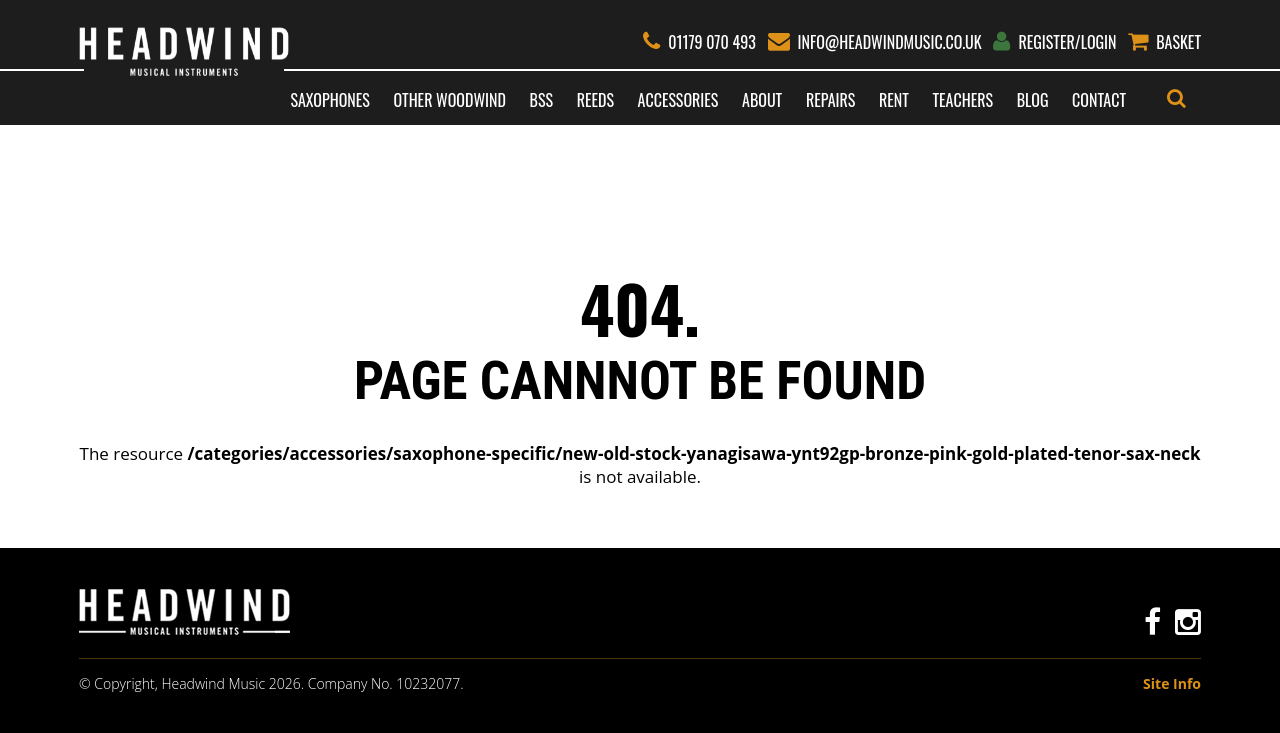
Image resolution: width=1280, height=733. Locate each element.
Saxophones (329, 100)
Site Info (1172, 683)
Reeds (595, 100)
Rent (894, 100)
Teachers (963, 100)
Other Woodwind (449, 100)
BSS (541, 100)
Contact (1099, 100)
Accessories (678, 100)
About (762, 100)
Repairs (830, 100)
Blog (1033, 100)
